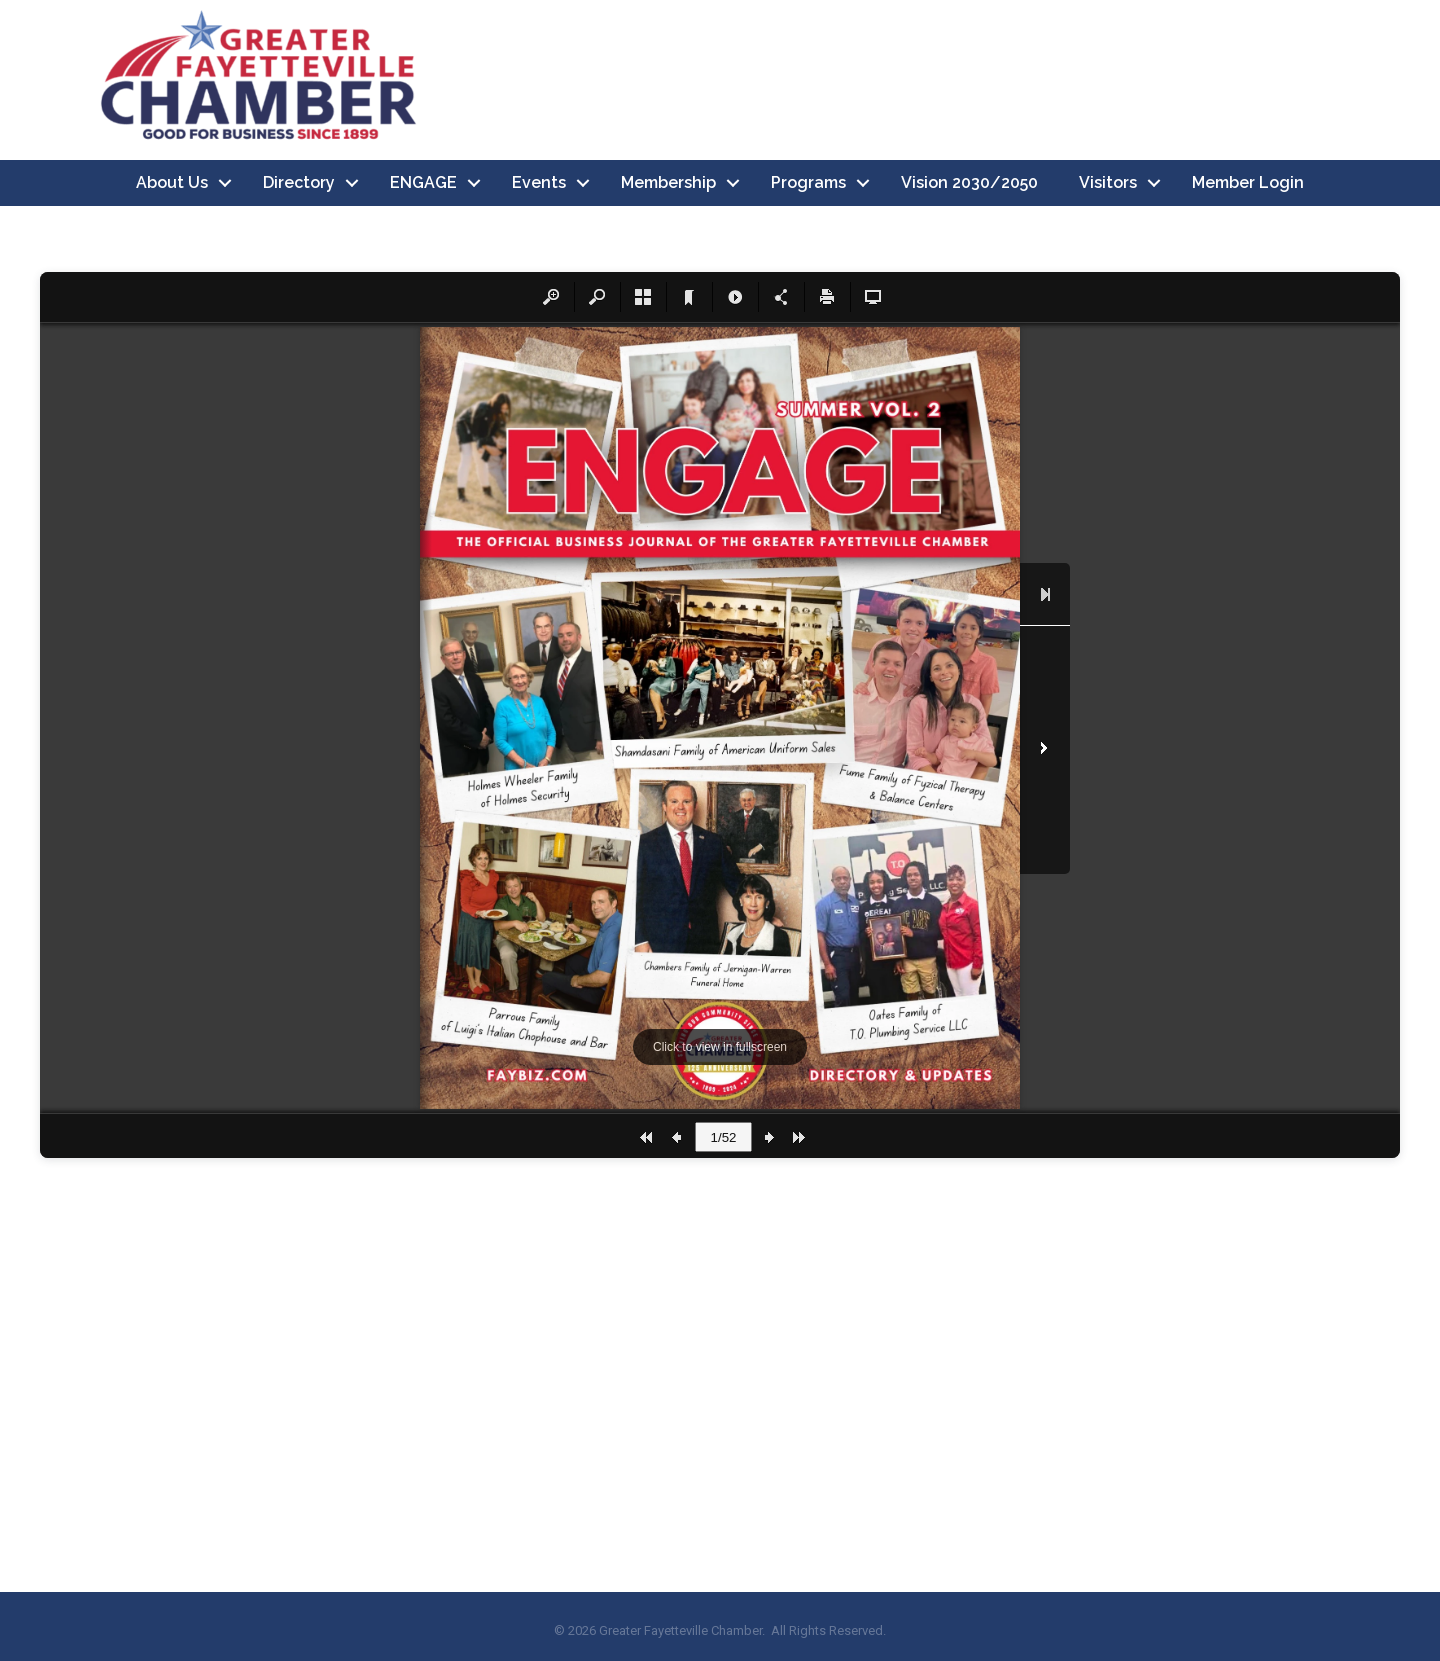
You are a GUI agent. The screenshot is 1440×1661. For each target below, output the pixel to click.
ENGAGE (423, 182)
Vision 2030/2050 (969, 182)
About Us (172, 182)
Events (539, 182)
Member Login (1248, 182)
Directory (299, 182)
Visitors (1108, 182)
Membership (668, 182)
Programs (808, 182)
